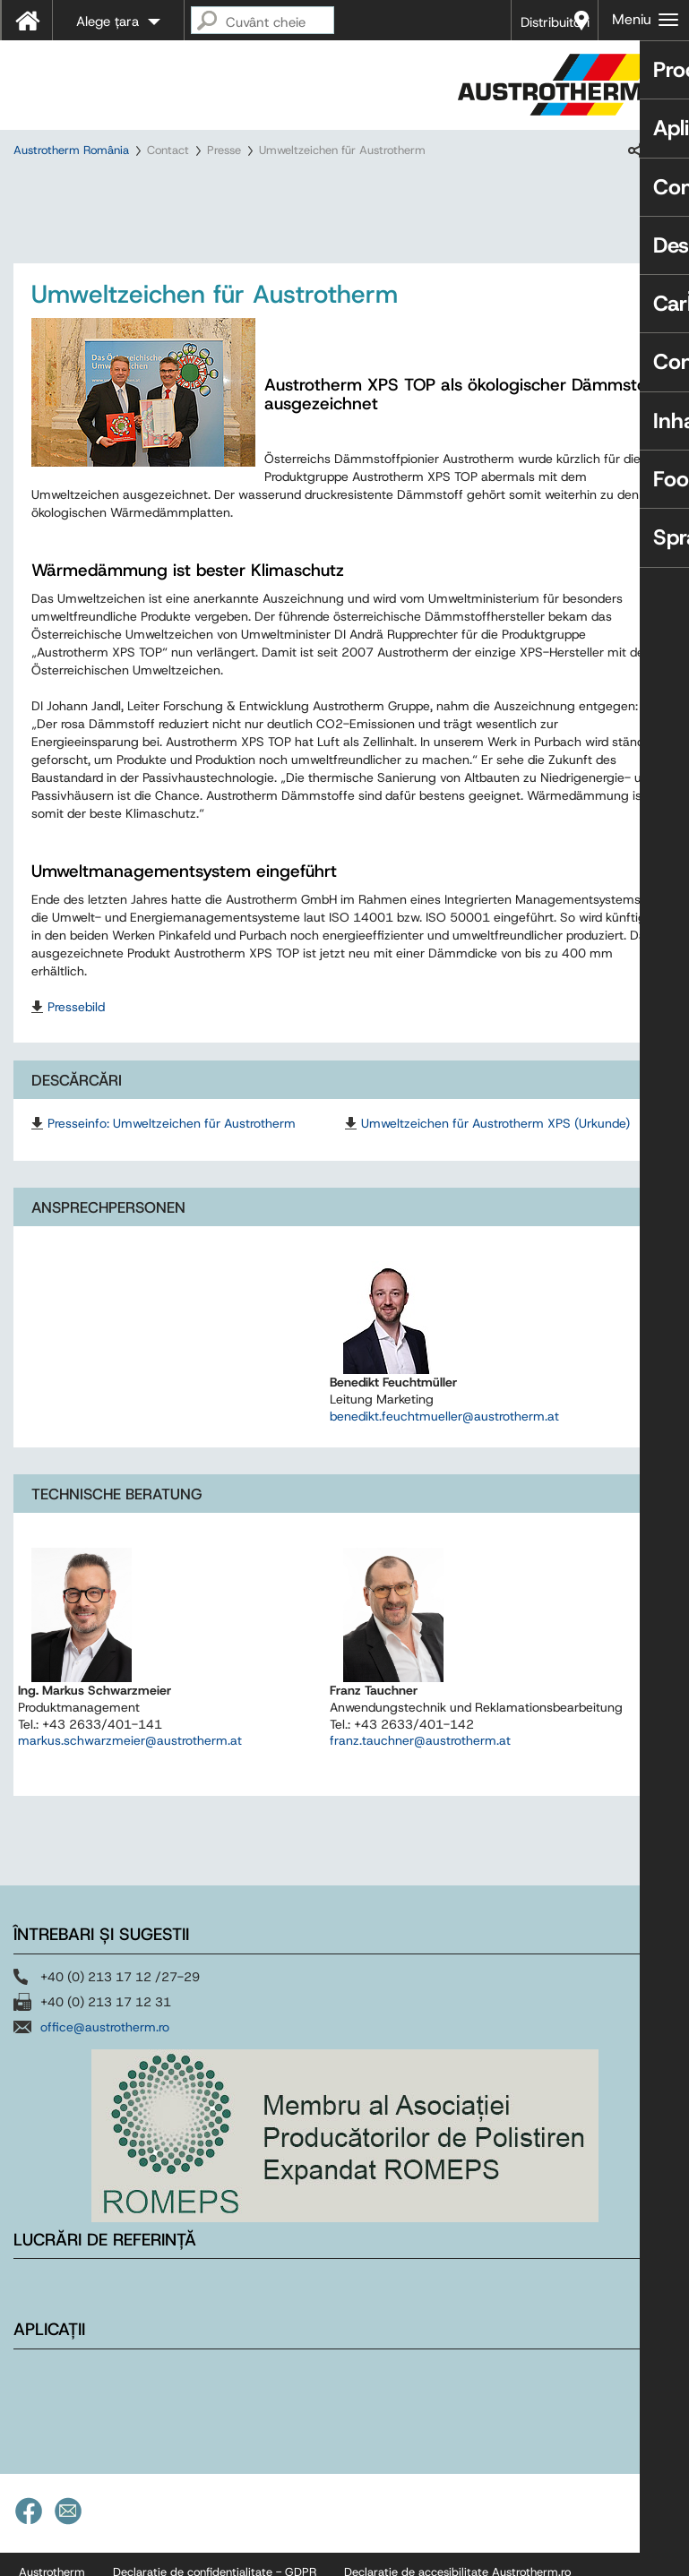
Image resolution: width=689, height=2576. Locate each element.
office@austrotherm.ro (104, 2043)
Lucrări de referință (104, 2256)
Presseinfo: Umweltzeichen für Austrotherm (171, 1139)
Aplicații (49, 2346)
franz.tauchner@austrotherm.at (420, 1757)
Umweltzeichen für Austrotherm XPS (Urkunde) (495, 1139)
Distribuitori (555, 22)
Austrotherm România (71, 150)
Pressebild (76, 1023)
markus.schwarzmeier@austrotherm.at (130, 1757)
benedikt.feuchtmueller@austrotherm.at (444, 1433)
